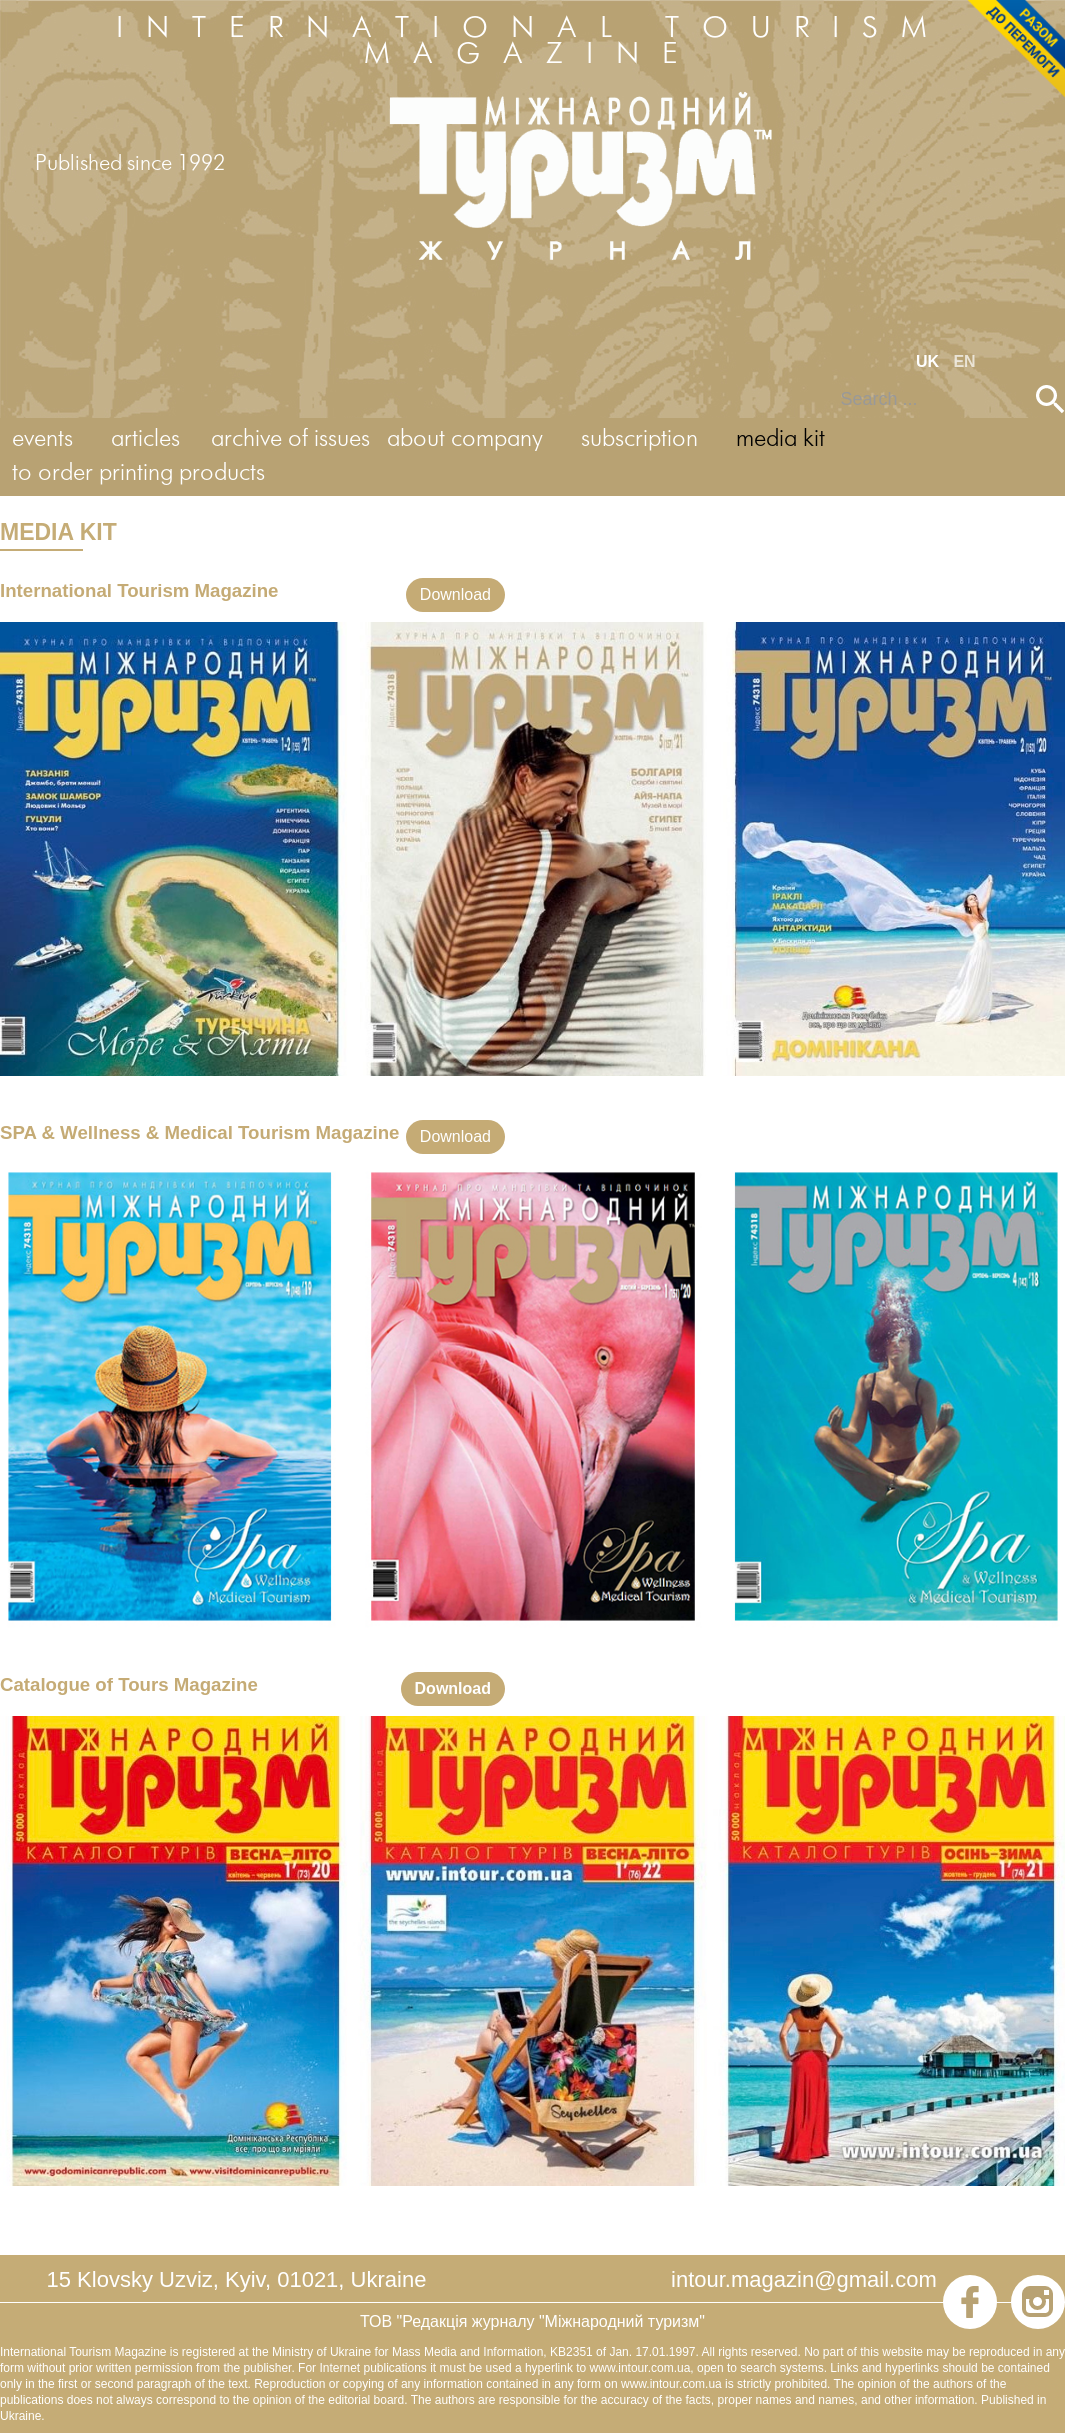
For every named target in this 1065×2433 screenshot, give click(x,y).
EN (964, 361)
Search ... (827, 385)
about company (465, 439)
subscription (639, 439)
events (42, 439)
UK (930, 361)
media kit (780, 439)
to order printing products (138, 473)
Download (455, 594)
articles (145, 439)
